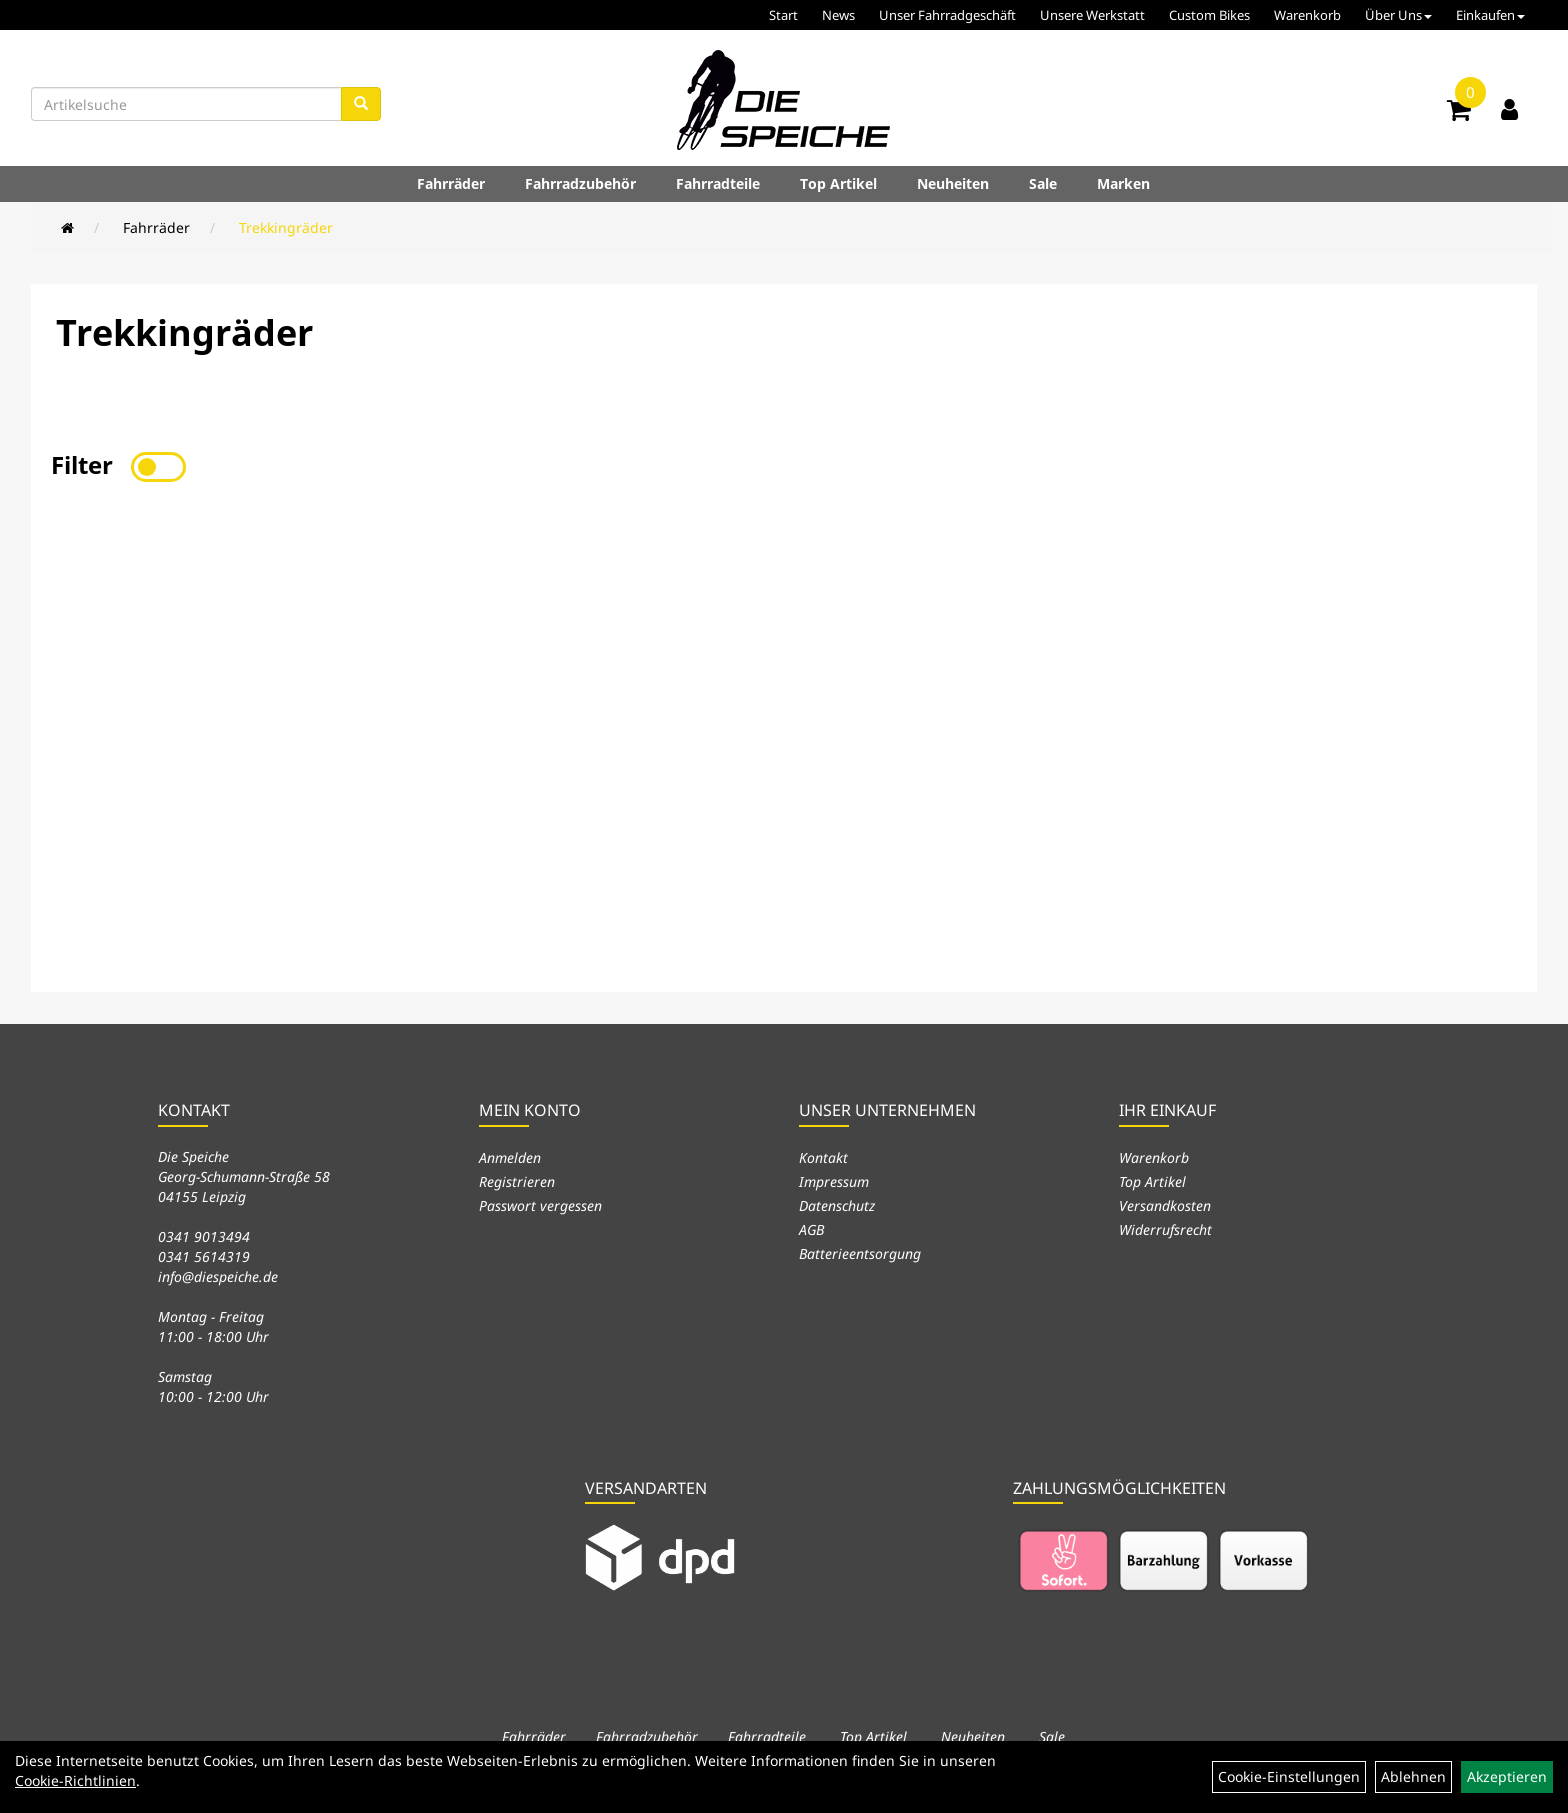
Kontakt (823, 1157)
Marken (1123, 183)
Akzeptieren (1507, 1776)
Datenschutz (837, 1205)
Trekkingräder (286, 227)
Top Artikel (838, 183)
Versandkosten (1165, 1205)
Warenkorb (1307, 15)
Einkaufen (1490, 15)
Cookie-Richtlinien (75, 1780)
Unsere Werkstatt (1092, 15)
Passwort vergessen (540, 1205)
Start (783, 15)
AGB (811, 1229)
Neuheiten (953, 183)
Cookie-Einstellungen (1289, 1776)
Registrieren (517, 1181)
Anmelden (510, 1157)
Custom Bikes (1209, 15)
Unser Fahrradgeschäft (947, 15)
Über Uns (1398, 15)
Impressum (834, 1181)
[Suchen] (361, 104)
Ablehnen (1413, 1776)
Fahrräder (451, 183)
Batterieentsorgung (860, 1253)
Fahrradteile (718, 183)
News (838, 15)
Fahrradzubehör (580, 183)
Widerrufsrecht (1165, 1229)
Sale (1043, 183)
